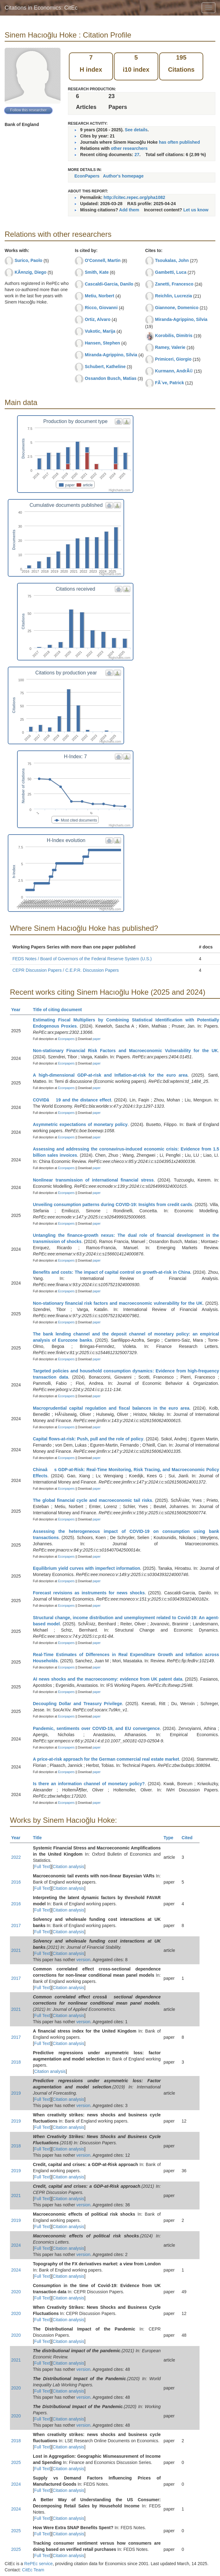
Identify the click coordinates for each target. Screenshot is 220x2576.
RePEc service (38, 2563)
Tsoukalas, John (172, 260)
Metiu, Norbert (99, 295)
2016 (16, 1882)
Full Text (42, 1866)
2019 (16, 2093)
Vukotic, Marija (100, 331)
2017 (16, 1925)
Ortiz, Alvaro (97, 319)
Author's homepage (123, 175)
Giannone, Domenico (177, 307)
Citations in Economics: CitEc (41, 8)
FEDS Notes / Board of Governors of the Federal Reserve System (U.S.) (82, 958)
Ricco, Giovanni (101, 307)
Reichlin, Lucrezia (173, 295)
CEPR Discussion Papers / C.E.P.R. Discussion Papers (65, 970)
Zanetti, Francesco (174, 283)
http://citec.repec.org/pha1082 (134, 197)
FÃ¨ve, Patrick (169, 382)
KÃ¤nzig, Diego (31, 272)
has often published (179, 142)
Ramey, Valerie (170, 347)
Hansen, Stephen (102, 342)
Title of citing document (60, 1009)
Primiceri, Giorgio (173, 359)
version (83, 1959)
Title (40, 1837)
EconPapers (87, 175)
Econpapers (65, 1039)
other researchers (129, 148)
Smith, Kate (97, 272)
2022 (16, 1857)
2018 (16, 2062)
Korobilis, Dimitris (174, 335)
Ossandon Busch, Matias (110, 378)
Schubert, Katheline (105, 366)
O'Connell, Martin (102, 260)
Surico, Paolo (28, 260)
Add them (129, 209)
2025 (16, 2462)
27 (136, 154)
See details (136, 129)
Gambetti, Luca (170, 272)
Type (171, 1837)
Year (18, 1009)
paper (97, 1039)
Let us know (196, 209)
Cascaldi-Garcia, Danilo (109, 283)
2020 (16, 2291)
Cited (190, 1837)
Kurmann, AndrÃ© (174, 370)
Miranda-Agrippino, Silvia (111, 354)
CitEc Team (33, 2569)
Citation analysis (68, 1866)
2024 (16, 2245)
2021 (16, 1950)
